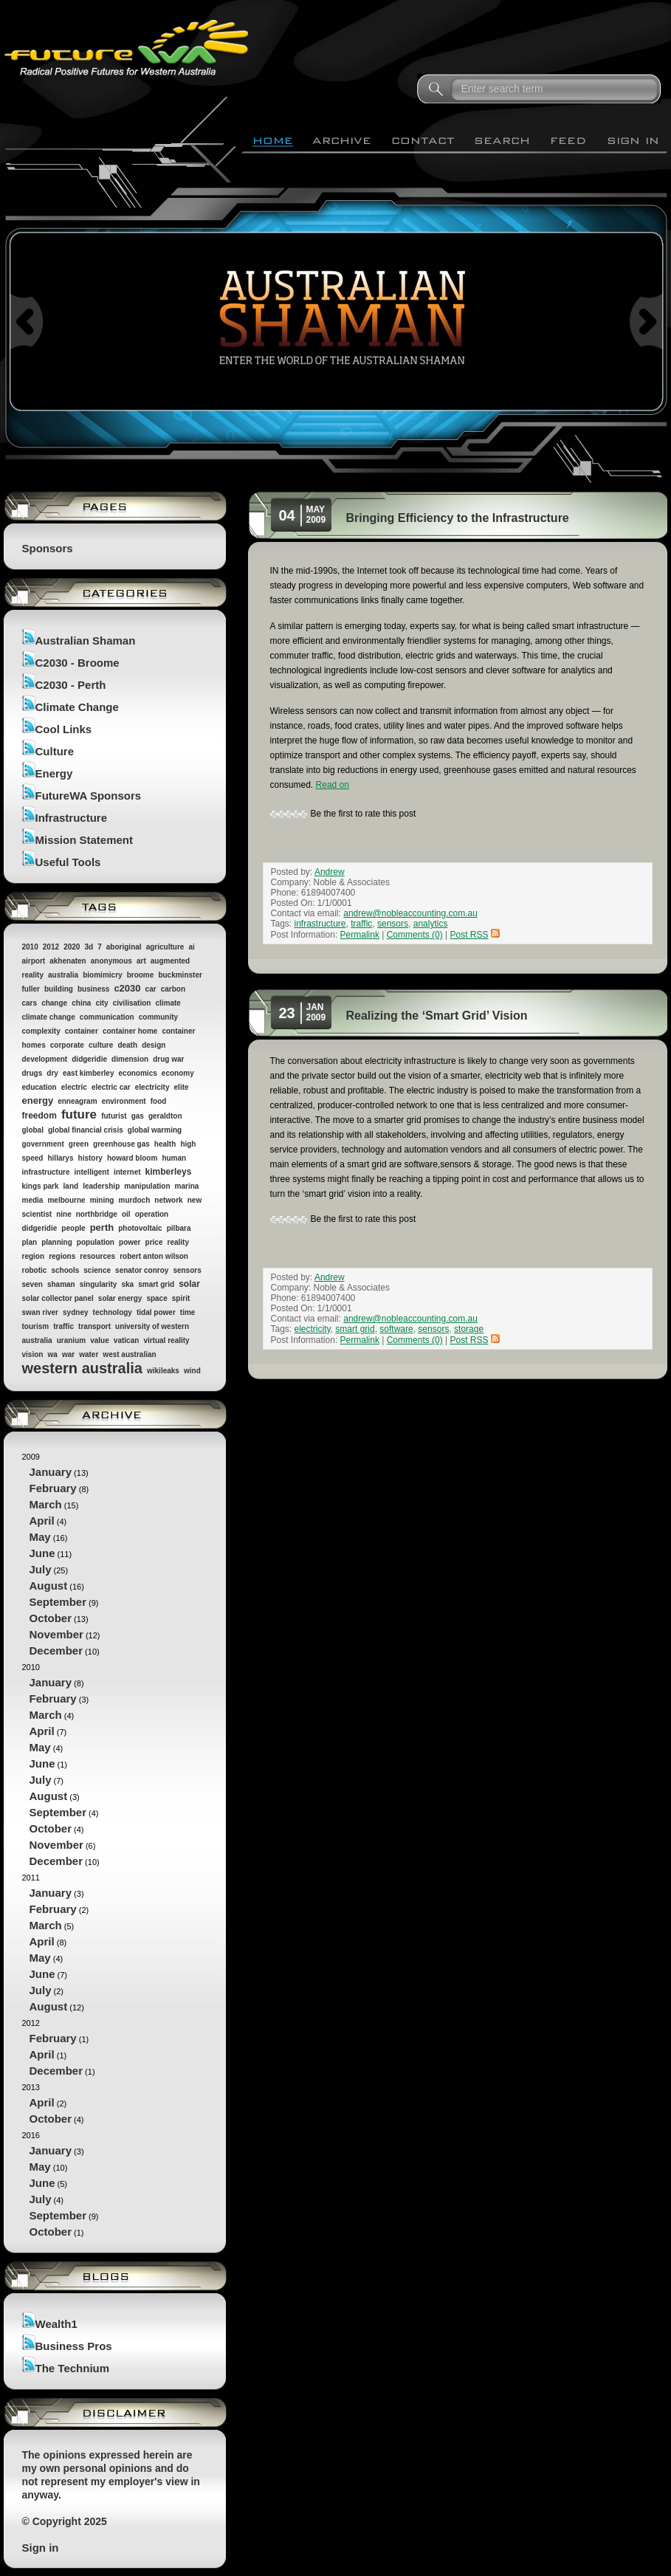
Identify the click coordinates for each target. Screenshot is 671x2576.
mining (102, 1200)
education (39, 1087)
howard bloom (132, 1158)
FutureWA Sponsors (88, 795)
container (81, 1031)
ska (127, 1284)
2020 (71, 947)
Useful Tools (68, 862)
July (41, 1569)
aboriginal (124, 947)
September (58, 1602)
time (188, 1312)
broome (140, 975)
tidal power (156, 1312)
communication (107, 1017)
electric (74, 1087)
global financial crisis (85, 1130)
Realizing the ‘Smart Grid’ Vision (437, 1015)
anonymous (111, 961)
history (90, 1158)
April (42, 1520)
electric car (111, 1087)
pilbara (179, 1228)
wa (52, 1354)
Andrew (329, 872)
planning (56, 1242)
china (81, 1003)
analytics (430, 923)
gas (137, 1116)
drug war (168, 1059)
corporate (67, 1045)
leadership (101, 1186)
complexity (41, 1031)
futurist (113, 1116)
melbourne (66, 1200)
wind (192, 1371)
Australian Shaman (85, 640)
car (150, 989)
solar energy (120, 1298)
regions (62, 1256)
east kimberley (88, 1073)
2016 (114, 2185)
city (101, 1003)
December (56, 1650)
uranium (71, 1340)
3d (88, 947)
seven (32, 1284)
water (88, 1354)
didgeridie (89, 1059)
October (51, 1618)
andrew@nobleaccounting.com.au (410, 913)
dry (52, 1073)
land (71, 1186)
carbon (173, 989)
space (156, 1298)
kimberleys (168, 1172)
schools (65, 1270)
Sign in (40, 2547)
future (79, 1114)
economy (178, 1073)
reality (178, 1242)
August (49, 1585)
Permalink (359, 935)
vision (33, 1354)
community (158, 1017)
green (79, 1144)
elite (181, 1087)
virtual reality (166, 1340)
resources (97, 1256)
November (56, 1634)
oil (126, 1214)
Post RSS (475, 935)
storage (469, 1329)
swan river (40, 1312)
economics (138, 1073)
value (99, 1340)
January (51, 1472)
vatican (126, 1340)
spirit (181, 1298)
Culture (55, 751)
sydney (75, 1312)
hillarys (60, 1158)
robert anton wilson (154, 1256)
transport (94, 1326)
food (159, 1101)
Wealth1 (56, 2324)
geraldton (165, 1116)
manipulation (147, 1186)
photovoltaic (140, 1228)
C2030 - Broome (77, 662)
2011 (114, 1943)
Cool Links (63, 729)
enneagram (77, 1101)
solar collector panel (58, 1298)
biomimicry (102, 975)
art (141, 961)
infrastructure (46, 1172)
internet (127, 1172)
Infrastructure (71, 817)
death (127, 1045)
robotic (34, 1270)
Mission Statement (84, 840)
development (45, 1059)
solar (189, 1284)
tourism (35, 1326)
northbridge (96, 1214)
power (129, 1242)
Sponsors (47, 548)
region (33, 1256)
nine (64, 1214)
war (68, 1354)
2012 (51, 947)
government (43, 1144)
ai (191, 947)
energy (38, 1100)
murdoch (135, 1200)
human (174, 1158)
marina (187, 1186)
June (42, 1553)
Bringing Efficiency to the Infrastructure (457, 518)
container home (130, 1031)
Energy (54, 773)
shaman (61, 1284)
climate (167, 1003)
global (33, 1130)
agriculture (165, 947)
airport (34, 961)
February (53, 1488)
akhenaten (67, 961)
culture (101, 1045)
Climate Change (77, 707)
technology (112, 1312)
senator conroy (141, 1270)
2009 (114, 1555)
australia (63, 975)
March (46, 1504)
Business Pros (73, 2346)
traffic (63, 1326)
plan (30, 1242)
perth (102, 1227)
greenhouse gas (121, 1144)
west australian (129, 1354)
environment (124, 1101)
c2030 (127, 988)
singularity (98, 1284)
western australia (82, 1368)
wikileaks (163, 1371)
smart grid (156, 1284)
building (58, 989)
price (154, 1242)
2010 (30, 947)
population (95, 1242)
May (40, 1537)
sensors (187, 1270)
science (97, 1270)
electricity (152, 1087)
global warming (155, 1130)
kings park (40, 1186)
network (168, 1200)
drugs (32, 1073)
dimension (129, 1059)
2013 (114, 2104)
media (33, 1200)
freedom (39, 1115)
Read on (332, 785)
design (153, 1045)
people (73, 1228)
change (54, 1003)
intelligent (92, 1172)
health (165, 1144)
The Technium (72, 2368)
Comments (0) (415, 935)
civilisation (132, 1003)
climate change (48, 1017)
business (93, 989)
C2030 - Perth (70, 685)
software (396, 1329)
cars (30, 1003)
